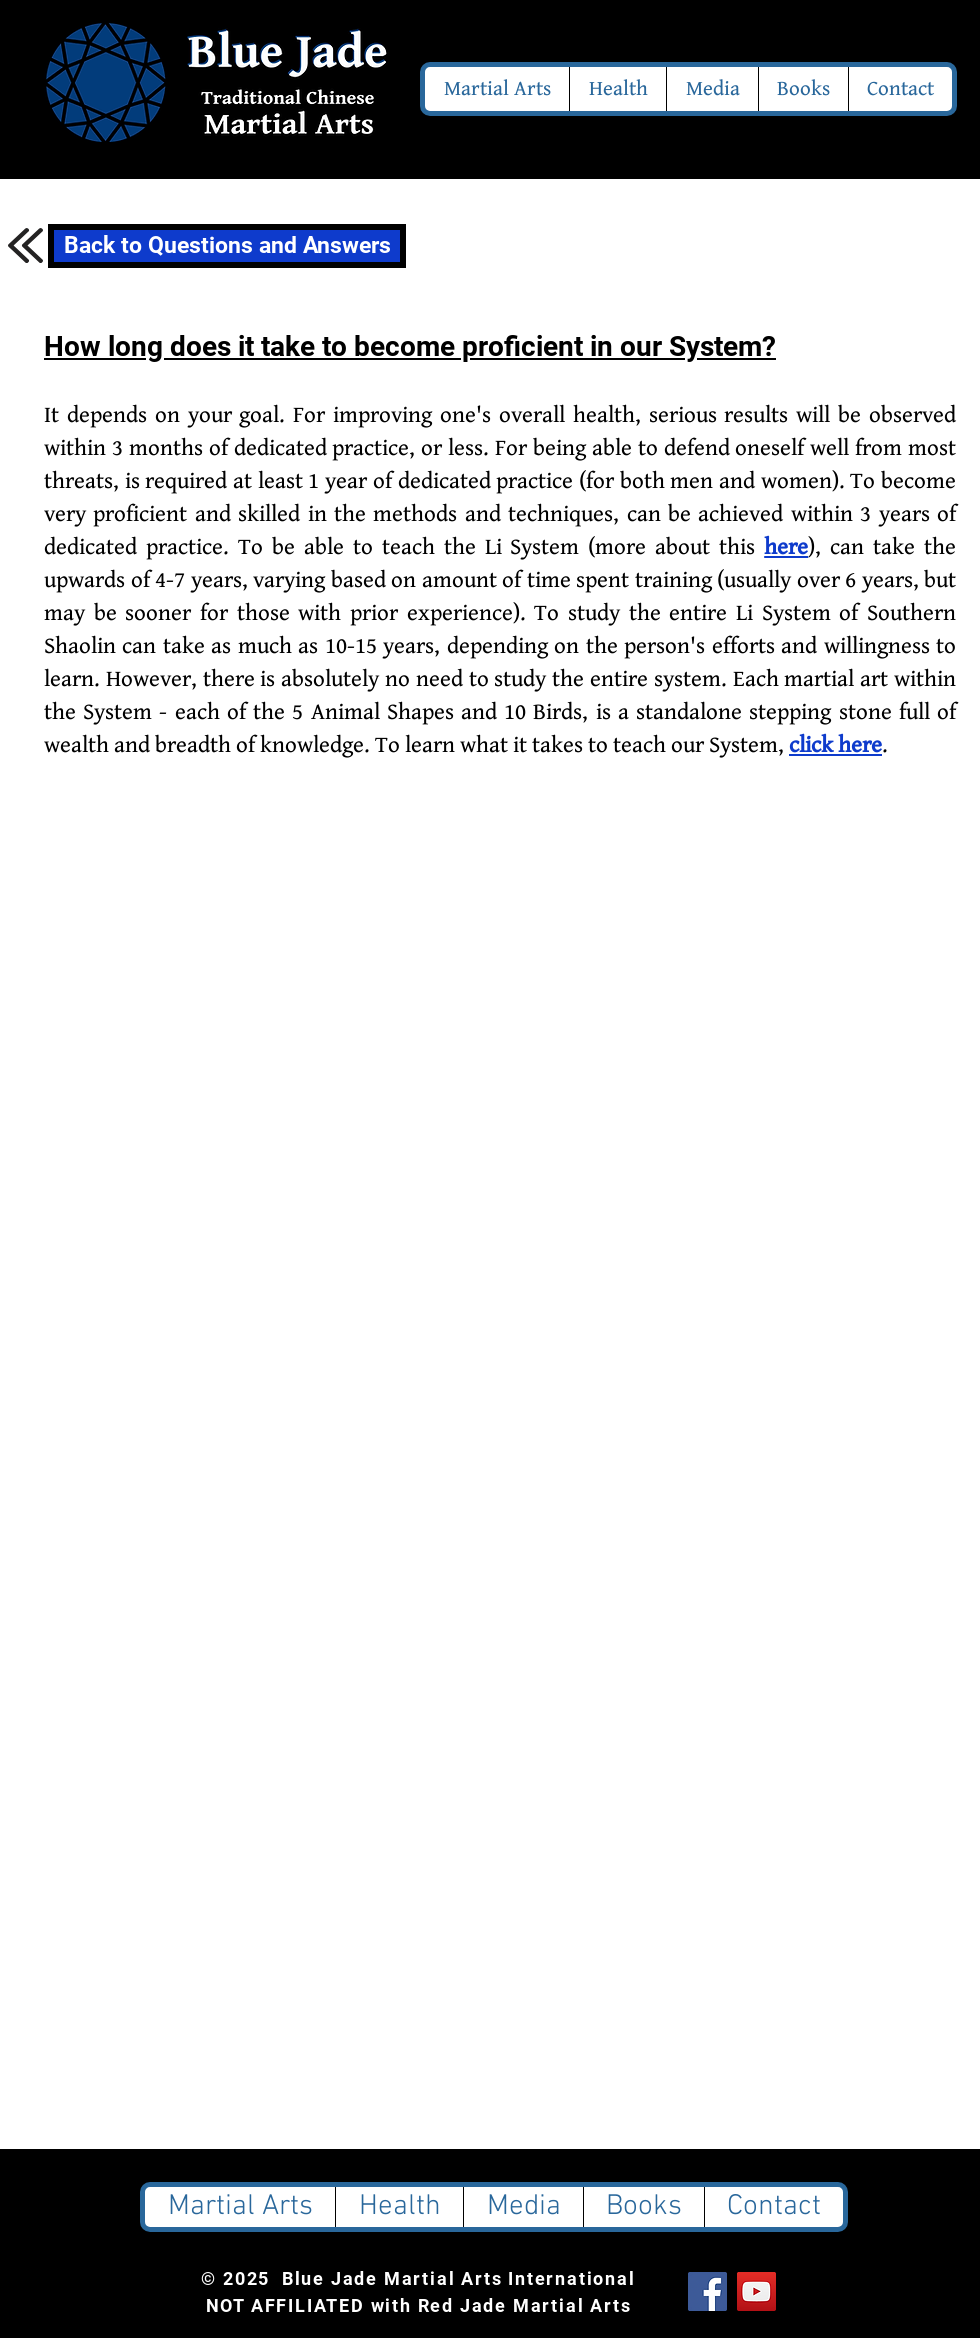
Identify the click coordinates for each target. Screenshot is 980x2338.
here (786, 547)
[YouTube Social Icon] (756, 2291)
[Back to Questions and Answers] (227, 246)
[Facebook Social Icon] (707, 2291)
